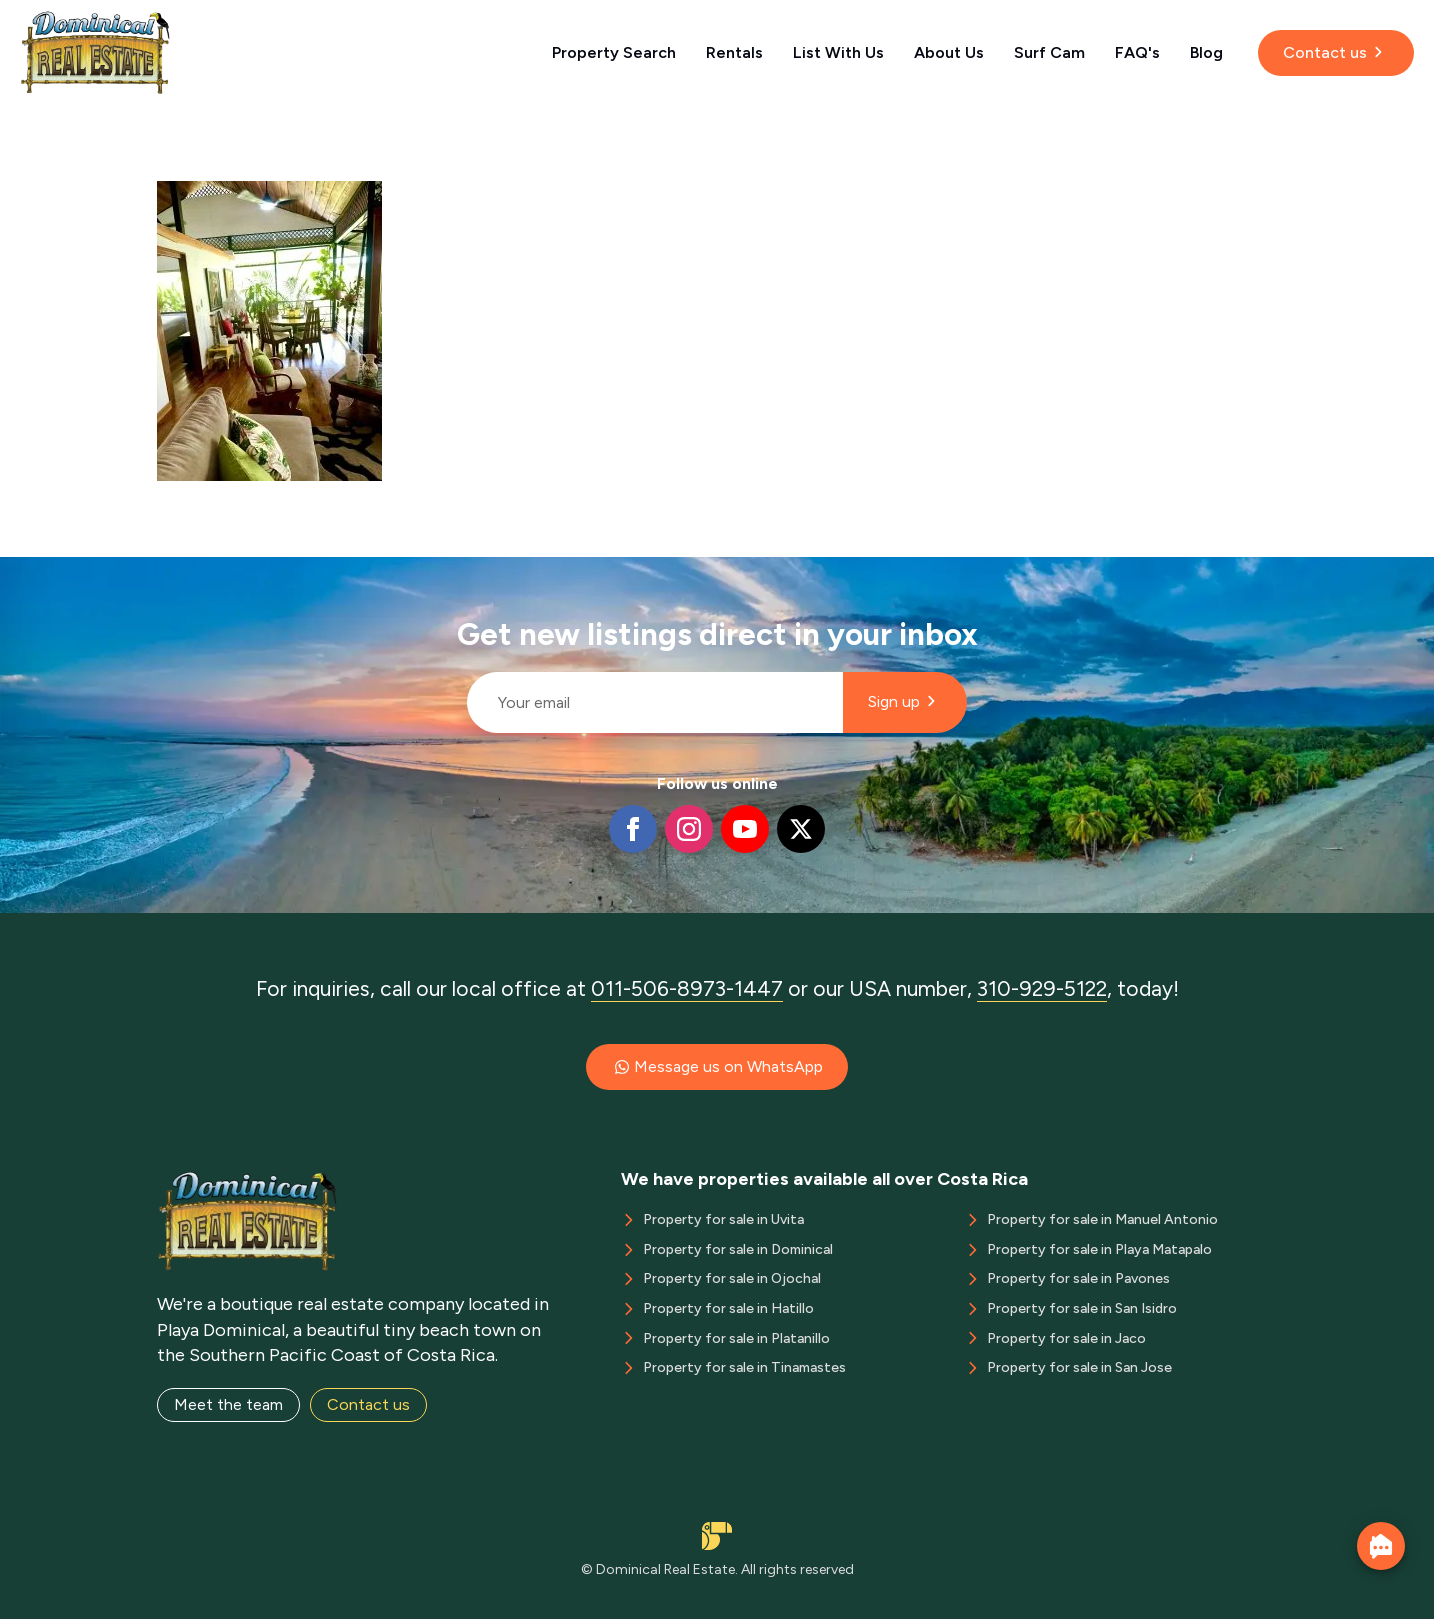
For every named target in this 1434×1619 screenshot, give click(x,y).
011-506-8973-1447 (687, 988)
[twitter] (801, 829)
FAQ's (1137, 52)
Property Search (614, 52)
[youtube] (745, 829)
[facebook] (633, 829)
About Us (949, 52)
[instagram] (689, 829)
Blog (1206, 52)
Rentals (734, 52)
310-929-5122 (1042, 988)
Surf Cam (1049, 52)
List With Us (838, 52)
